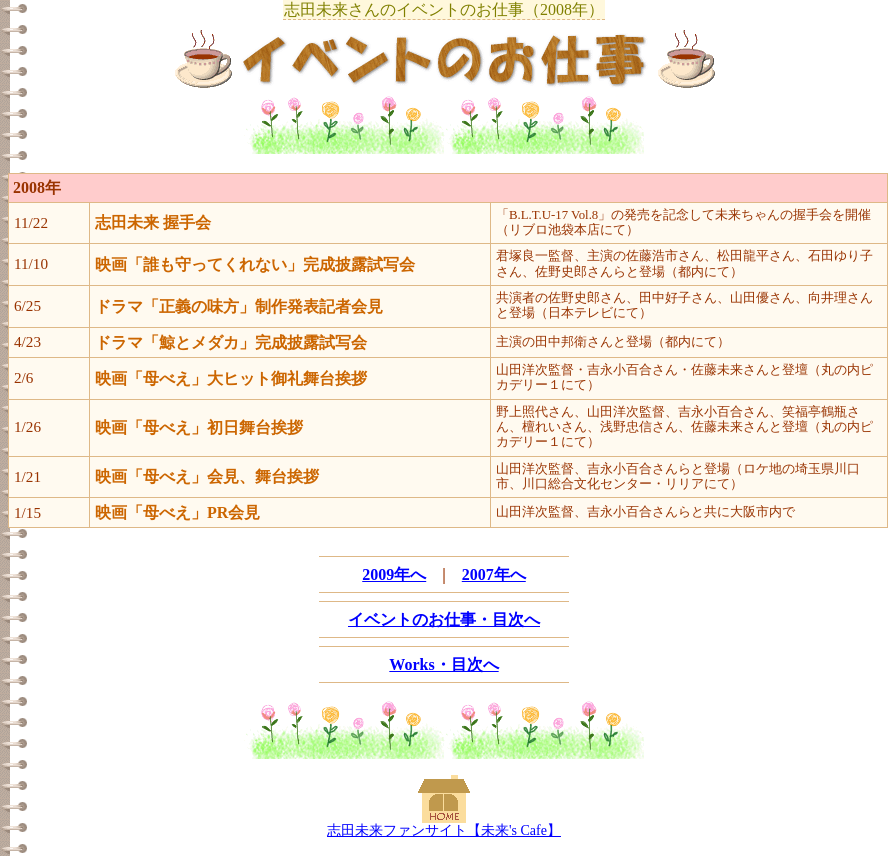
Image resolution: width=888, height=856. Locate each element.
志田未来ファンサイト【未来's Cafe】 (444, 830)
